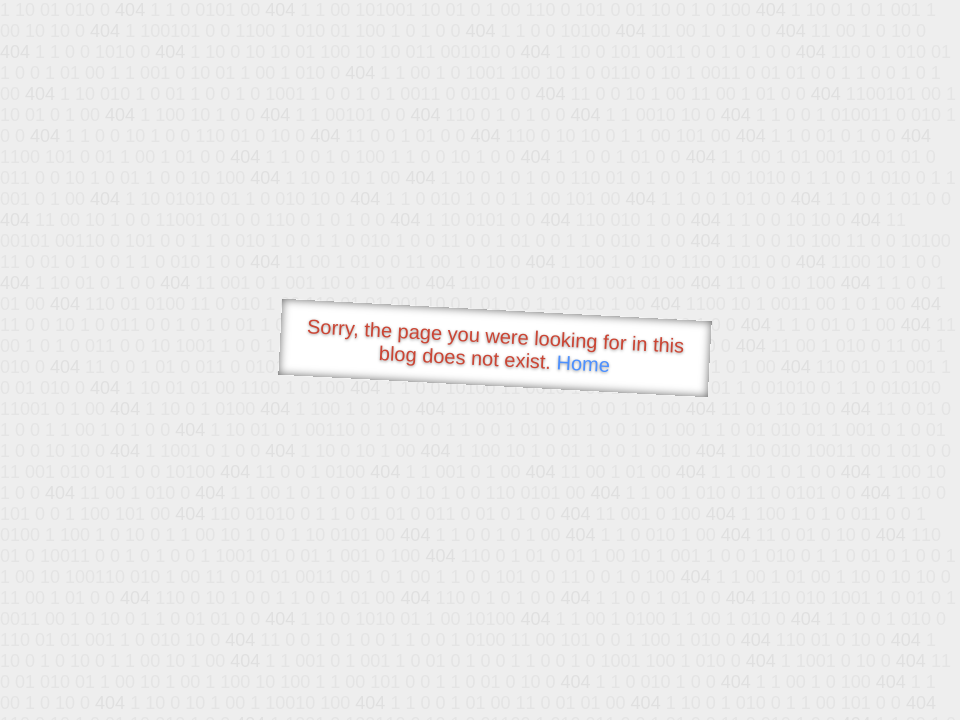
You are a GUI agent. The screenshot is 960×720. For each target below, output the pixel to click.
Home (583, 363)
